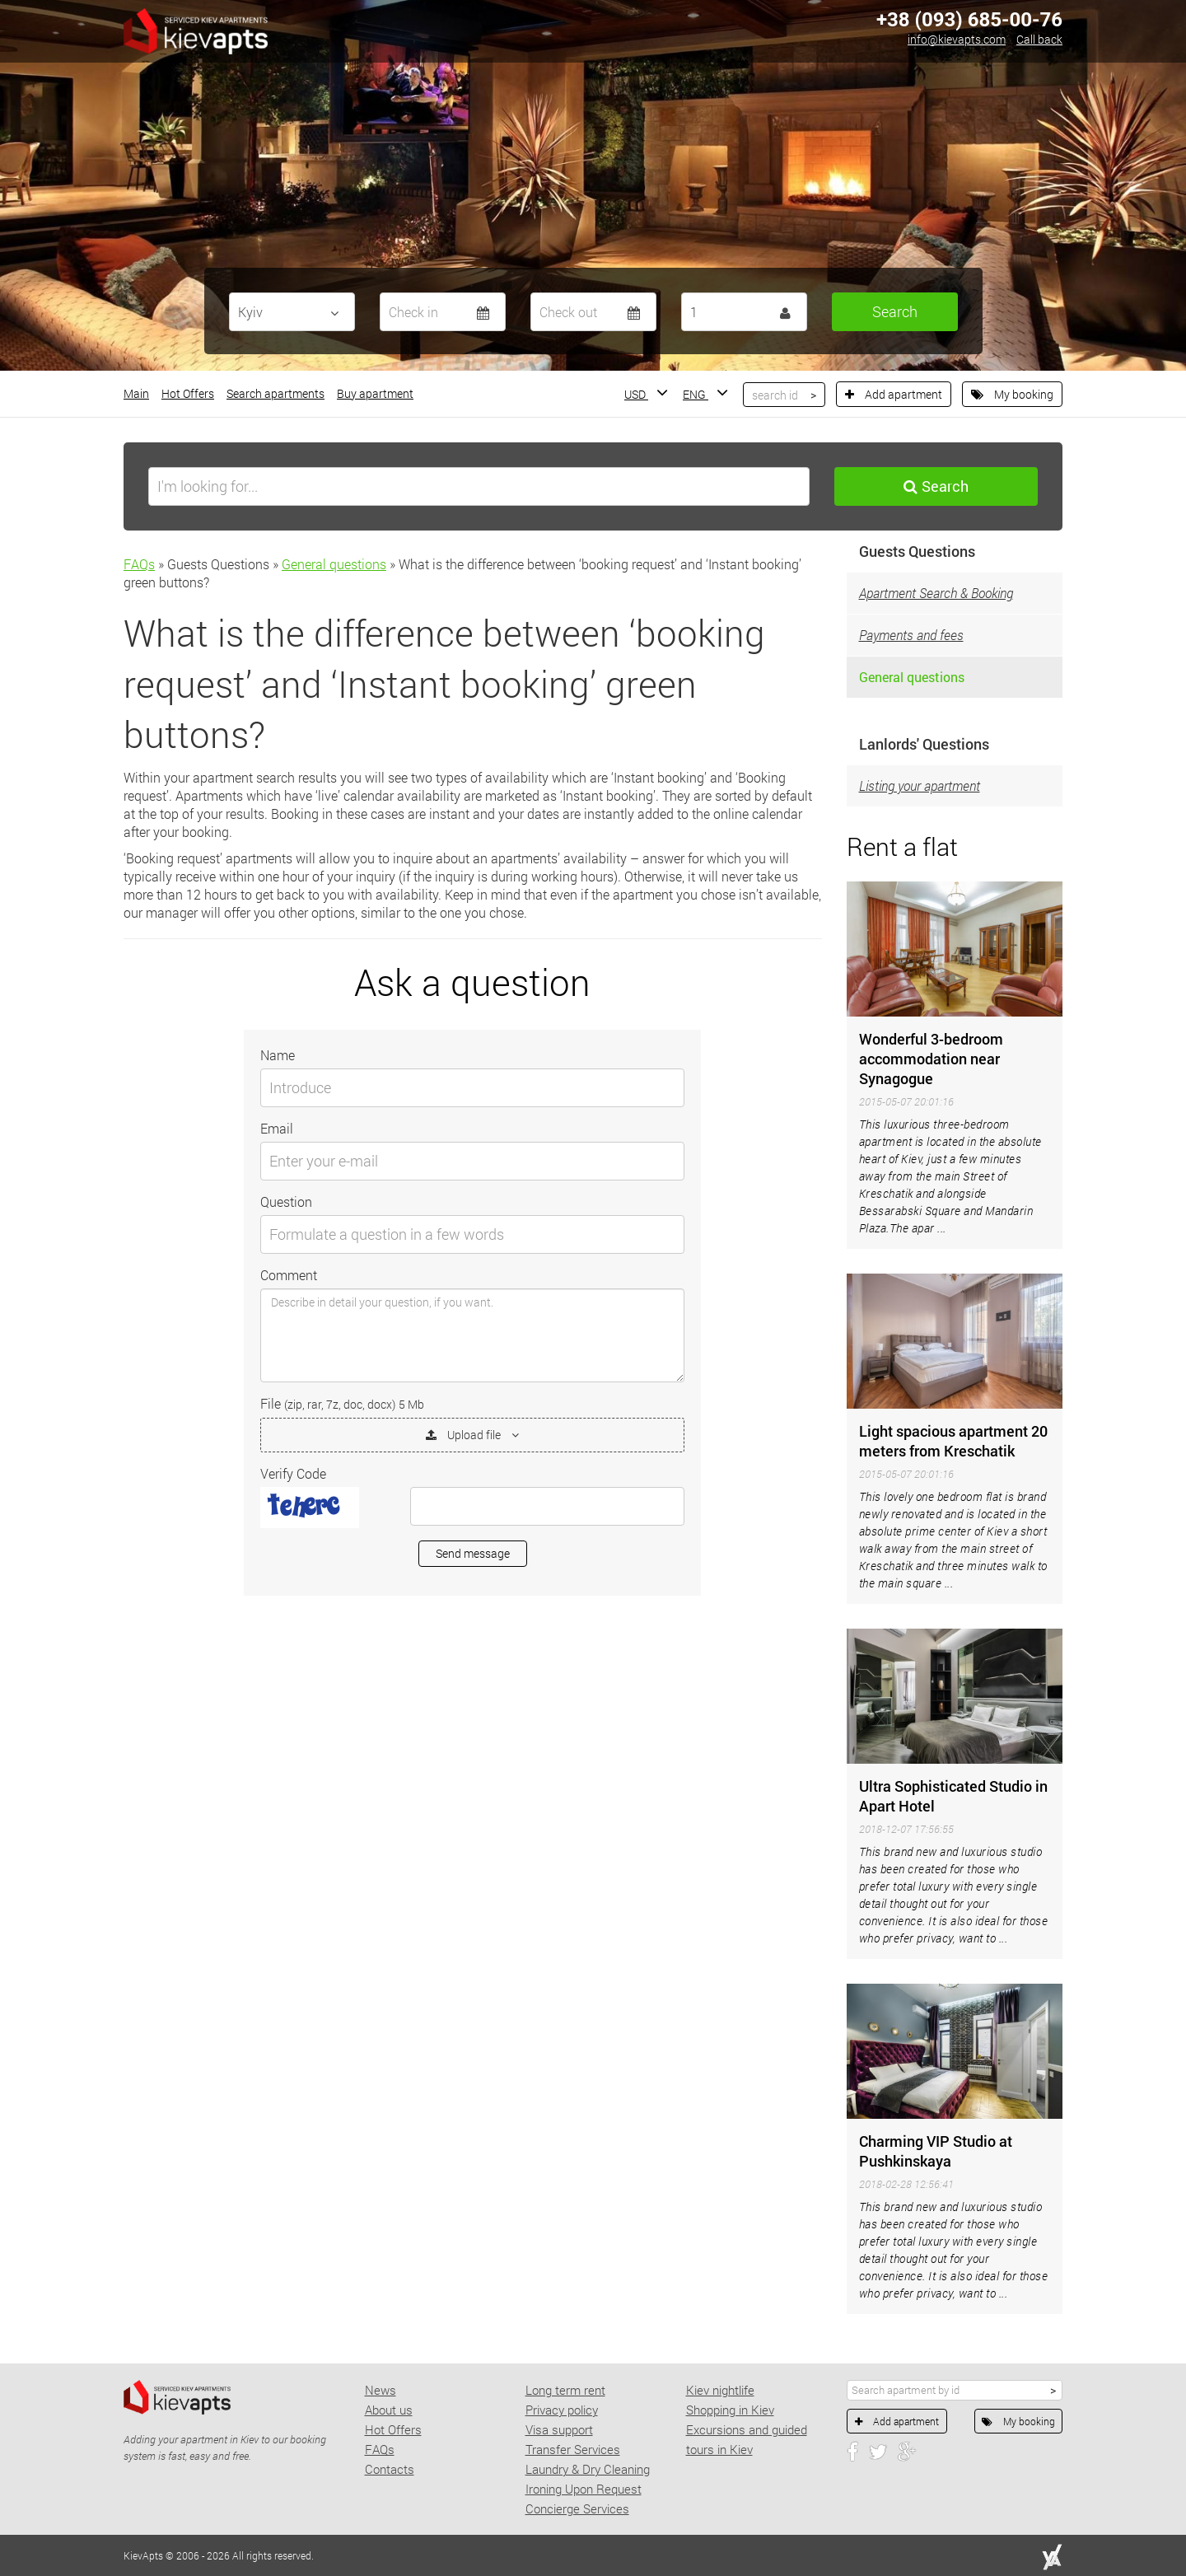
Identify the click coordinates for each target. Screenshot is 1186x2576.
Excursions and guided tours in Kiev (746, 2439)
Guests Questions (917, 551)
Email (276, 1128)
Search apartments (275, 393)
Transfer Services (572, 2449)
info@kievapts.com (957, 39)
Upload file (472, 1435)
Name (277, 1055)
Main (136, 393)
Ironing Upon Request (583, 2488)
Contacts (389, 2469)
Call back (1039, 39)
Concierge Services (577, 2508)
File (342, 1403)
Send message (473, 1553)
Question (286, 1201)
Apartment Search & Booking (936, 592)
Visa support (559, 2429)
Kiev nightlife (720, 2390)
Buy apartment (375, 393)
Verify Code (293, 1473)
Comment (288, 1274)
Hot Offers (187, 393)
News (380, 2390)
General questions (334, 564)
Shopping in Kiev (730, 2409)
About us (389, 2409)
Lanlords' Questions (924, 744)
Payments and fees (911, 634)
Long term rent (565, 2390)
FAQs (139, 564)
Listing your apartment (919, 785)
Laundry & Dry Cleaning (587, 2469)
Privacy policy (561, 2409)
